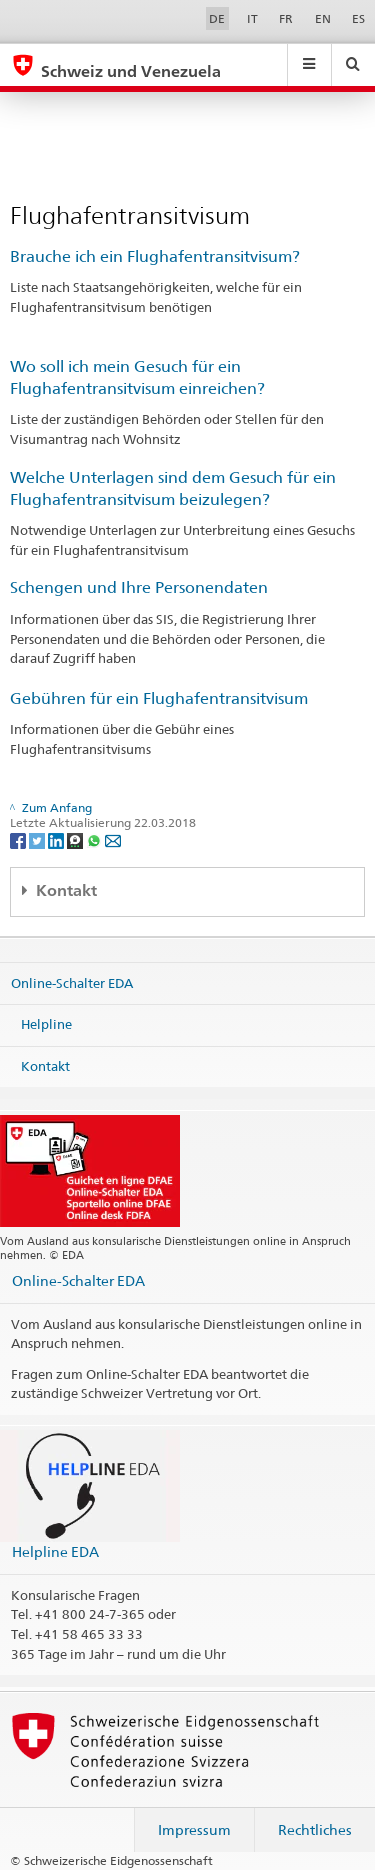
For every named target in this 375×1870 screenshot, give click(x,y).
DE (217, 18)
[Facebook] (19, 839)
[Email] (113, 839)
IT (252, 18)
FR (286, 18)
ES (358, 18)
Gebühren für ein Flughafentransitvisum (159, 698)
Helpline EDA (55, 1551)
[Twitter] (38, 839)
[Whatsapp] (95, 839)
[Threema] (76, 839)
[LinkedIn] (57, 839)
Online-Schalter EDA (72, 982)
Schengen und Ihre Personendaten (139, 587)
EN (323, 18)
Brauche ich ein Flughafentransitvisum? (155, 256)
